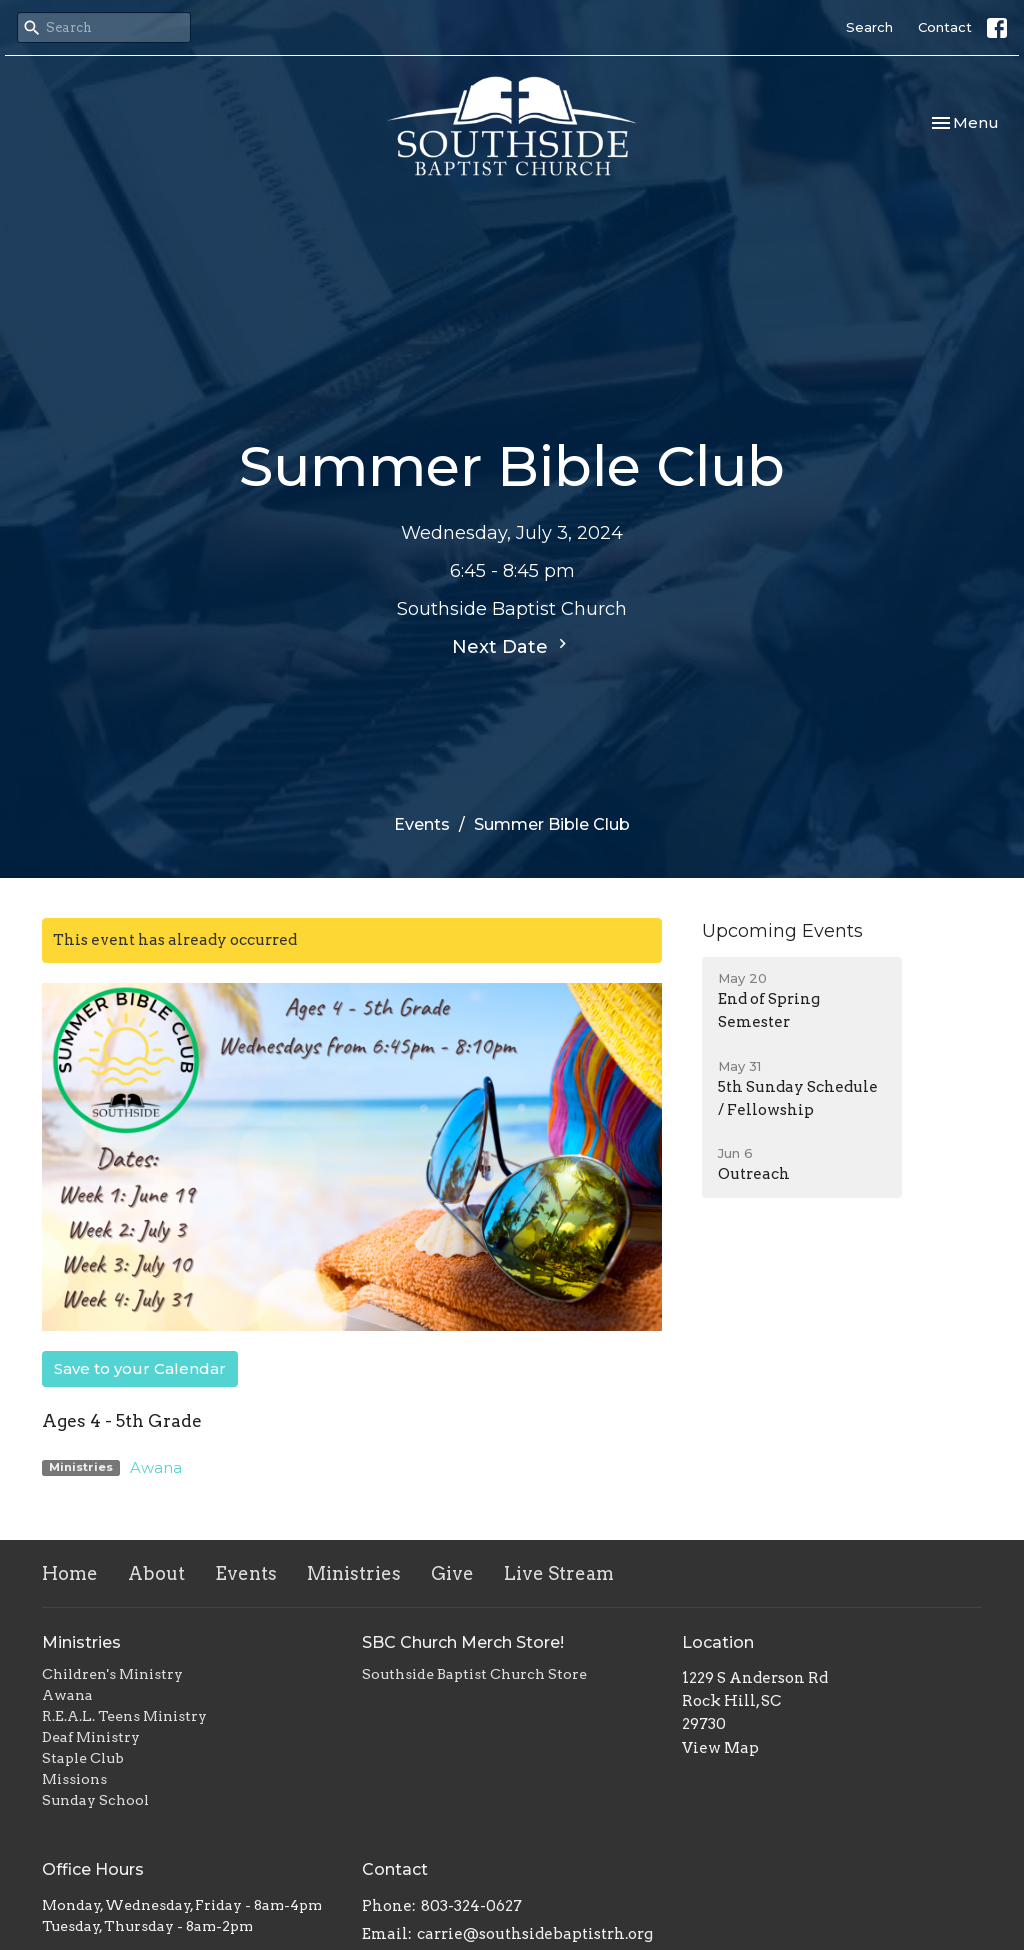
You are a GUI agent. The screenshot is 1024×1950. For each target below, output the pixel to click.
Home (70, 1573)
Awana (156, 1467)
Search (869, 27)
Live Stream (559, 1573)
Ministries (354, 1573)
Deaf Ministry (91, 1737)
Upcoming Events (782, 931)
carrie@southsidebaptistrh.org (535, 1934)
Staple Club (83, 1758)
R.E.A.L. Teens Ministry (124, 1716)
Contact (945, 27)
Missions (74, 1779)
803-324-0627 (471, 1906)
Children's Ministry (112, 1674)
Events (422, 824)
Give (452, 1573)
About (156, 1573)
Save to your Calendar (140, 1368)
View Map (720, 1748)
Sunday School (95, 1800)
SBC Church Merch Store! (463, 1642)
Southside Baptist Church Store (474, 1674)
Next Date (512, 646)
